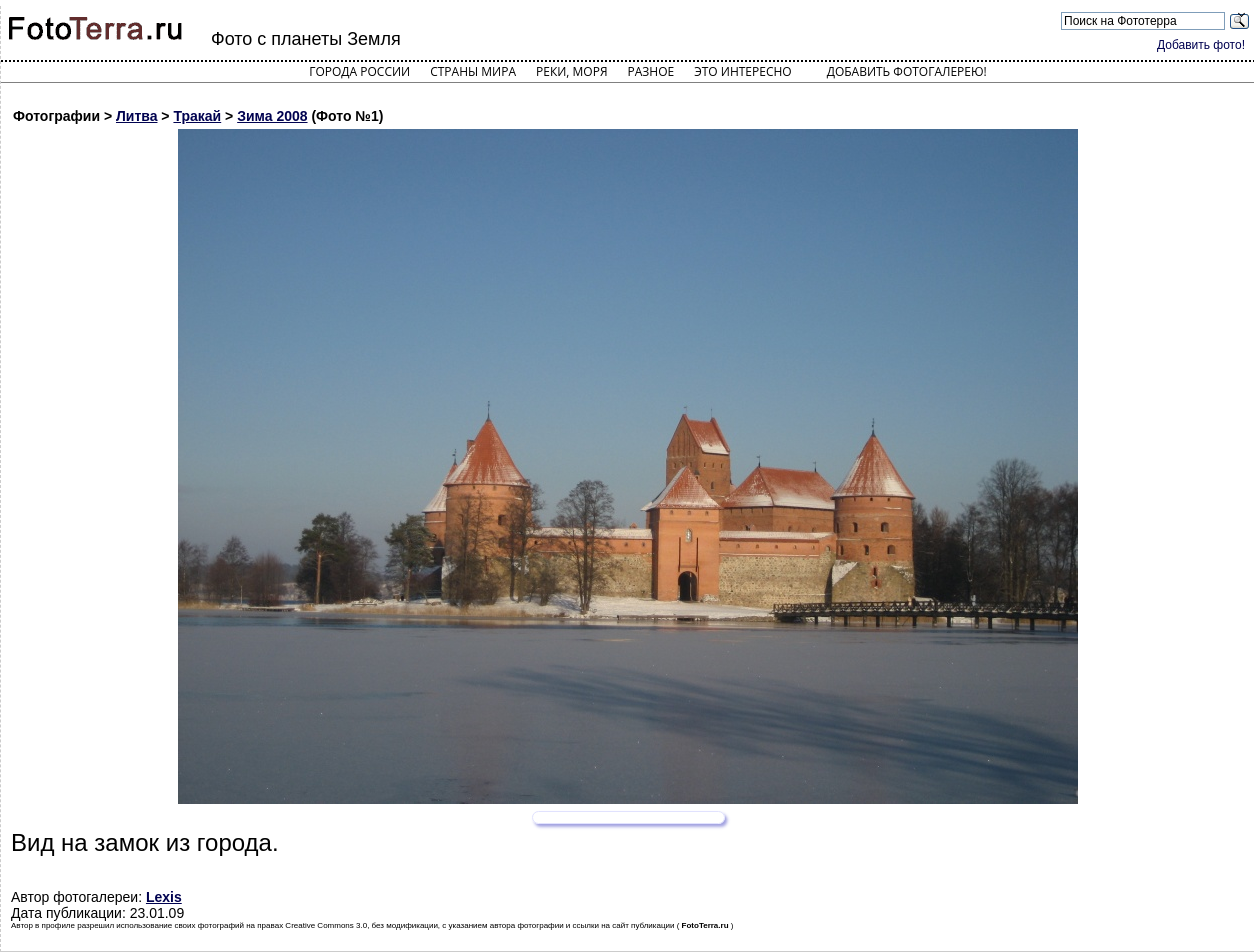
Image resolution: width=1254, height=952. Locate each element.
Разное (651, 71)
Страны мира (473, 71)
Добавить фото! (1201, 45)
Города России (359, 71)
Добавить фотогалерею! (907, 71)
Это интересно (743, 71)
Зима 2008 (272, 116)
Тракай (197, 116)
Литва (137, 116)
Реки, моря (571, 71)
